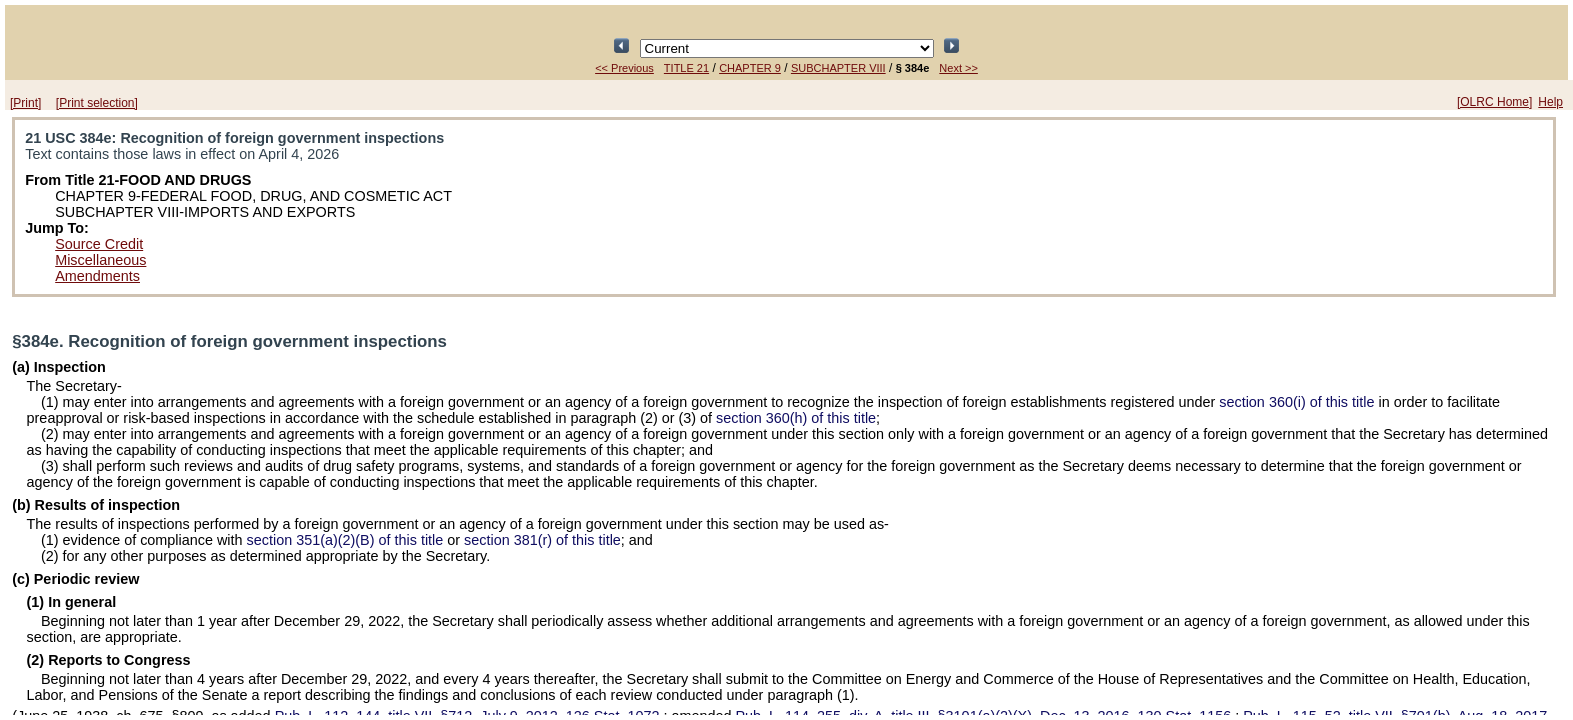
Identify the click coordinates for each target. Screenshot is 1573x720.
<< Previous (624, 68)
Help (1550, 102)
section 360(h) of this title (796, 418)
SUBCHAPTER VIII (838, 68)
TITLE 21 (686, 68)
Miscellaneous (100, 260)
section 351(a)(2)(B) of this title (345, 540)
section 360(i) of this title (1296, 402)
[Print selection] (97, 103)
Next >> (958, 68)
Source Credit (99, 244)
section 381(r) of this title (542, 540)
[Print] (25, 103)
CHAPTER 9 (750, 68)
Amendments (97, 276)
